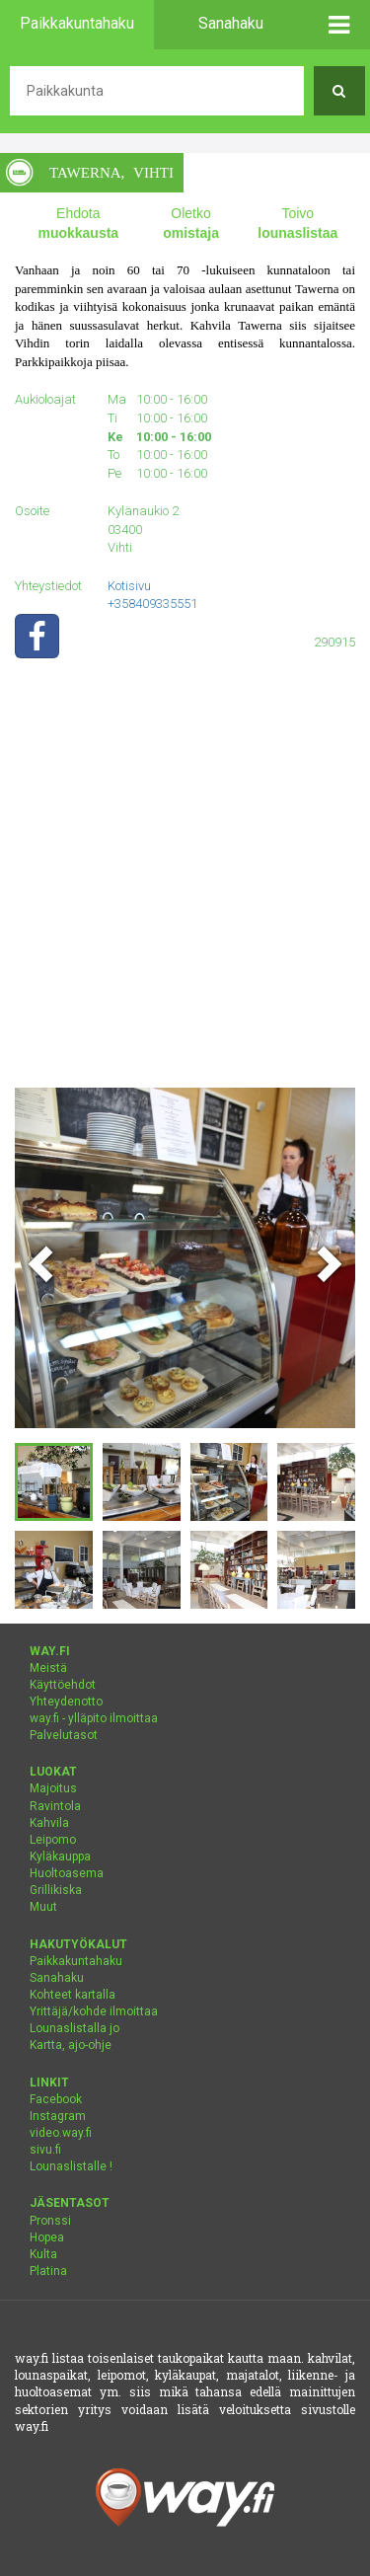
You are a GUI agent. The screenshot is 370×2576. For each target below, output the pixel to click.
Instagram (58, 2116)
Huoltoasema (67, 1873)
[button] (340, 24)
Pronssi (50, 2221)
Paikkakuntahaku (76, 1961)
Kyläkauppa (60, 1856)
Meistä (48, 1668)
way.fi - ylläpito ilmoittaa (94, 1718)
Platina (48, 2271)
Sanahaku (57, 1978)
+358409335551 (152, 603)
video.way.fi (61, 2133)
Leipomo (53, 1840)
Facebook (56, 2099)
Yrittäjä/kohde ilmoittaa (94, 2011)
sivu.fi (45, 2150)
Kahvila (49, 1823)
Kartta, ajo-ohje (70, 2045)
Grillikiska (56, 1890)
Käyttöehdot (63, 1685)
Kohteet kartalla (72, 1995)
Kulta (43, 2254)
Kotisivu (129, 585)
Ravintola (55, 1806)
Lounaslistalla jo (74, 2028)
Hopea (47, 2237)
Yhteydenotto (66, 1701)
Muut (43, 1907)
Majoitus (53, 1788)
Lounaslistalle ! (71, 2166)
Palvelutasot (64, 1735)
